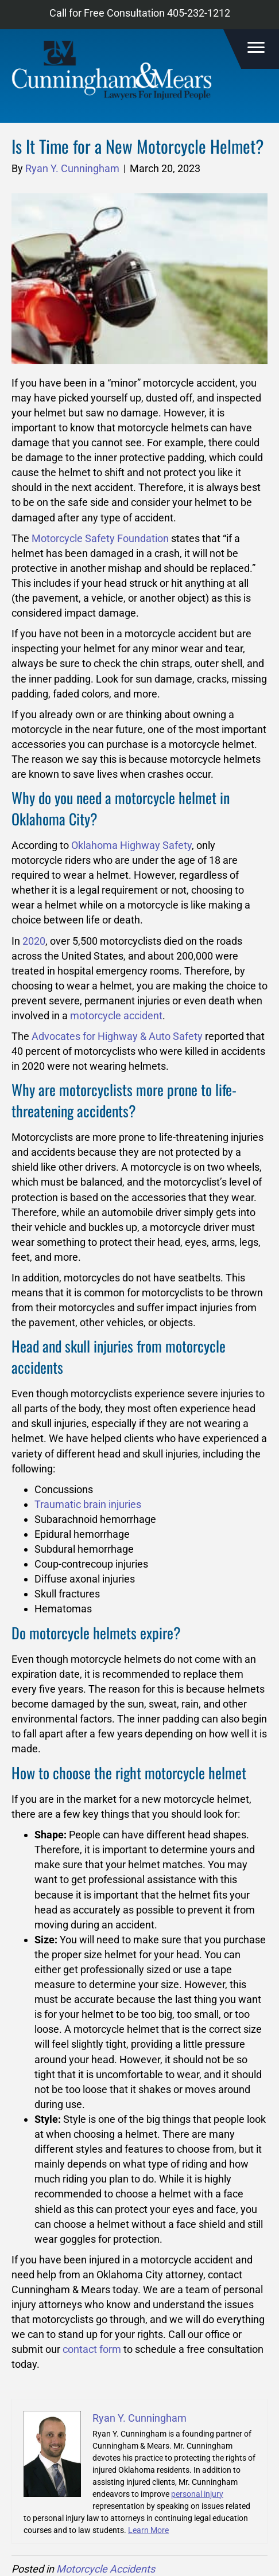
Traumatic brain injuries (87, 1504)
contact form (92, 2349)
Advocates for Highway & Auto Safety (117, 1036)
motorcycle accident (116, 1016)
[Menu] (254, 47)
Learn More (148, 2530)
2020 (33, 941)
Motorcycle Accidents (105, 2569)
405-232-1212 (198, 13)
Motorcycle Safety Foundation (100, 538)
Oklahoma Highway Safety (131, 845)
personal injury (197, 2494)
